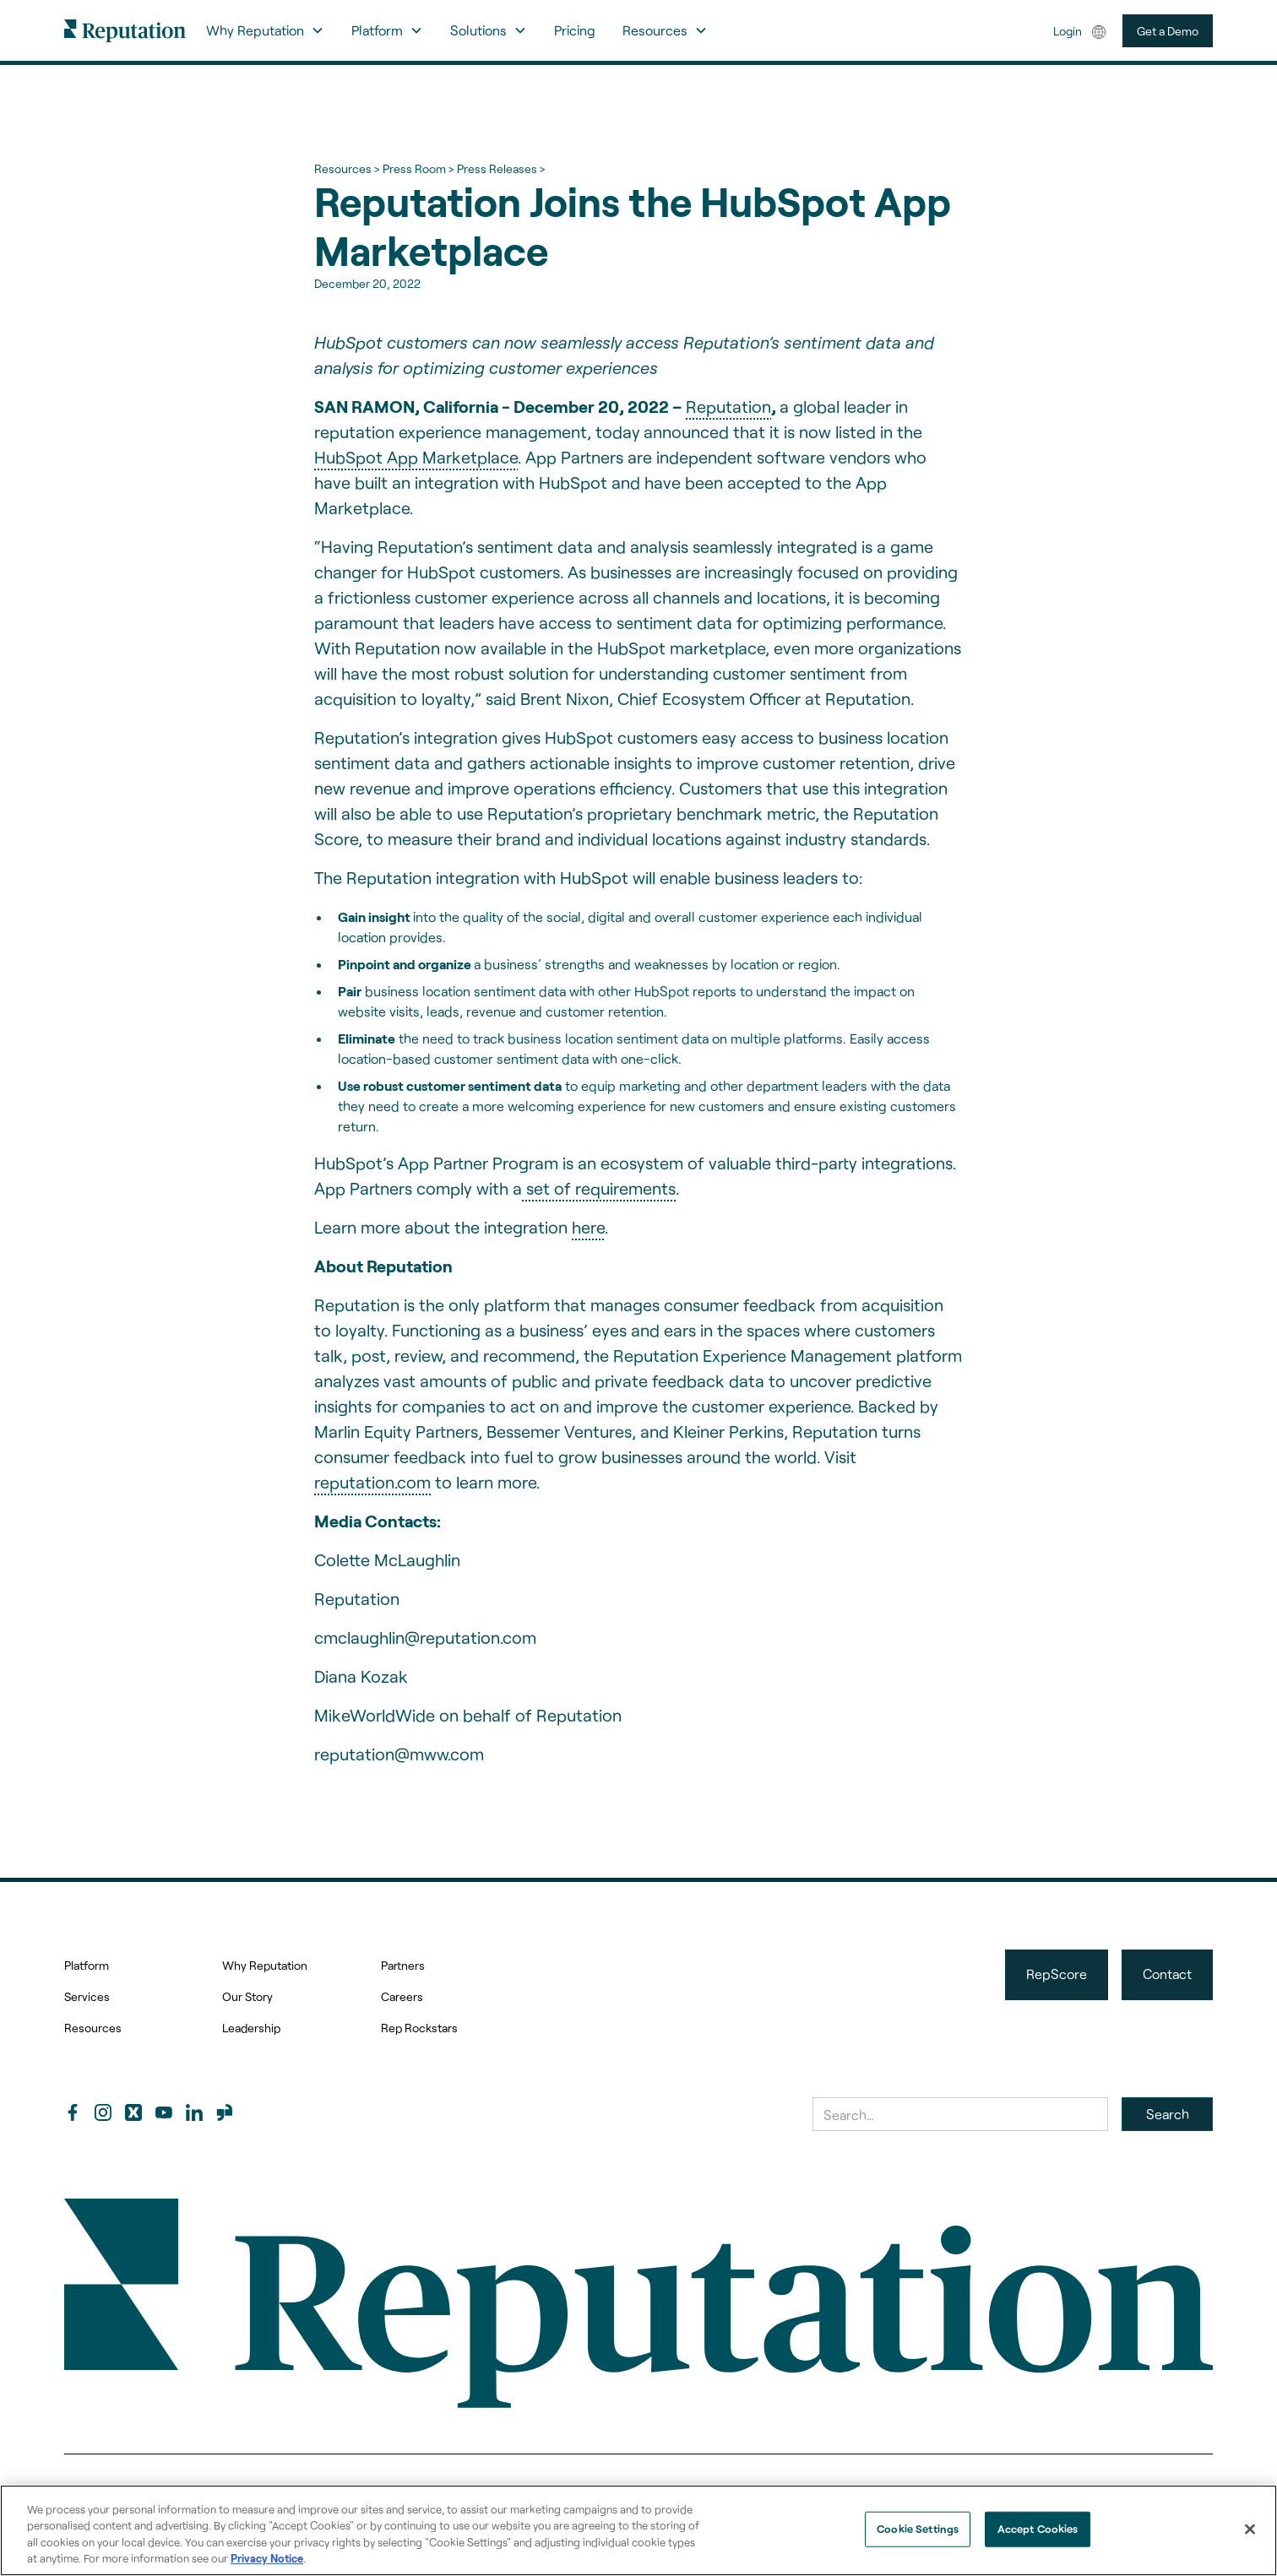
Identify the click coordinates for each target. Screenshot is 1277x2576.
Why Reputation (264, 1965)
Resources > (346, 168)
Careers (402, 1996)
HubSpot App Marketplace (416, 457)
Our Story (247, 1996)
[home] (125, 30)
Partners (403, 1965)
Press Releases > (501, 168)
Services (87, 1996)
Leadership (251, 2027)
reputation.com (372, 1482)
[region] (638, 2530)
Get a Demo (1167, 31)
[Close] (1250, 2528)
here (588, 1227)
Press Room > (418, 168)
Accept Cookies (1038, 2528)
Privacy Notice (267, 2558)
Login (1067, 31)
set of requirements (599, 1188)
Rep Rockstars (419, 2027)
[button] (265, 30)
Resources (93, 2027)
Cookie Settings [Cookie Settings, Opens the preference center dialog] (918, 2528)
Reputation (728, 406)
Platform (86, 1965)
